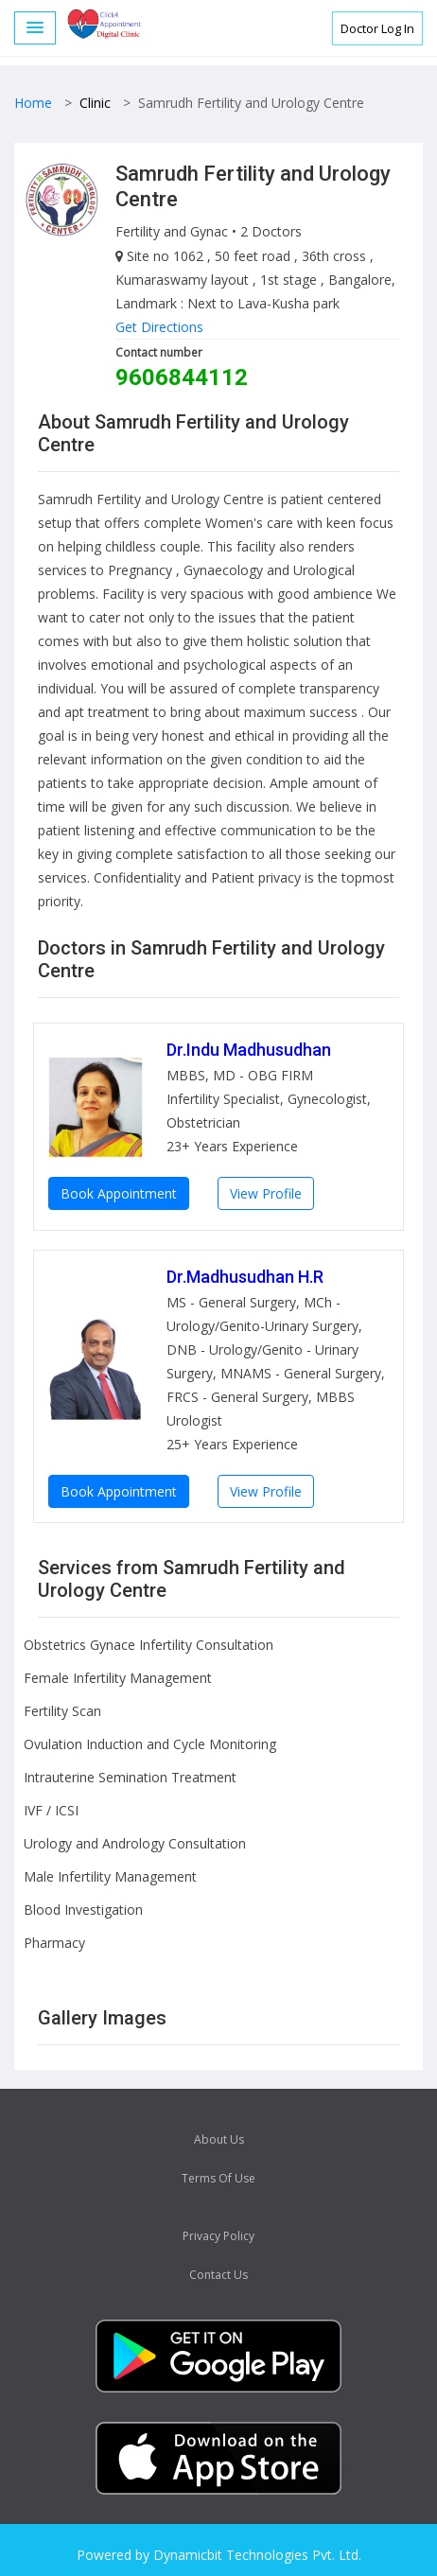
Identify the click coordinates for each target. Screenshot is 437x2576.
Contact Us (218, 2275)
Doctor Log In (377, 28)
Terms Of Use (218, 2178)
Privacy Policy (218, 2236)
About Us (219, 2139)
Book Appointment (119, 1193)
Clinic (95, 103)
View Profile (266, 1193)
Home (33, 103)
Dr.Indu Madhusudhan (248, 1050)
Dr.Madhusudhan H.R (244, 1277)
